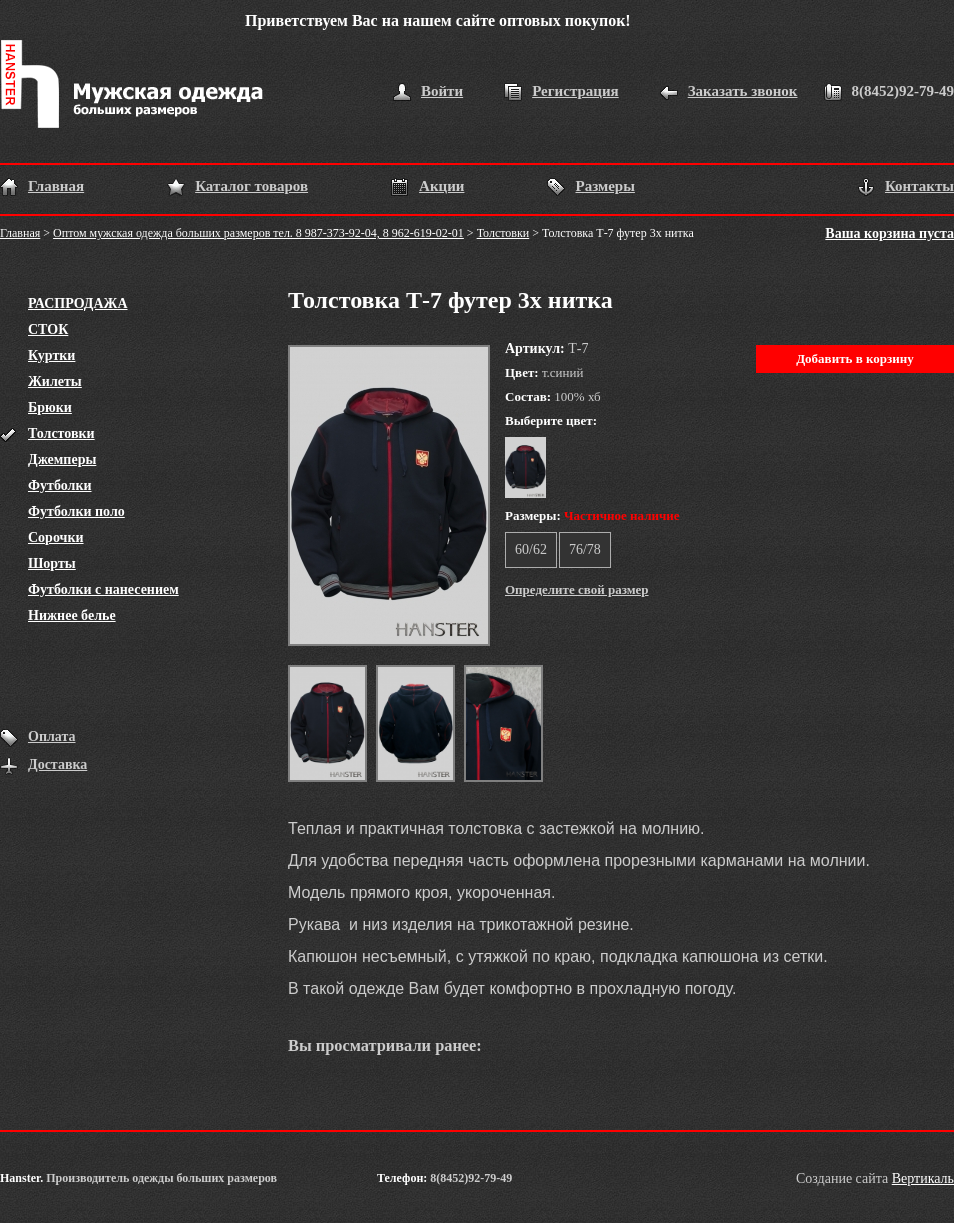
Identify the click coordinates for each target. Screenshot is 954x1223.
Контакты (919, 186)
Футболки (60, 485)
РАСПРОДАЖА (78, 303)
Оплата (52, 736)
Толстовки (503, 233)
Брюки (50, 407)
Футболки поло (76, 511)
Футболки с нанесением (103, 589)
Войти (442, 91)
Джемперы (62, 459)
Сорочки (56, 537)
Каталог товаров (251, 186)
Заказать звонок (743, 91)
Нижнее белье (72, 615)
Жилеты (55, 381)
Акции (441, 186)
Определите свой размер (577, 589)
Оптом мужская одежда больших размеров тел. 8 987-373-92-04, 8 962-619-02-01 (258, 233)
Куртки (51, 355)
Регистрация (575, 91)
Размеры (604, 186)
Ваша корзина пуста (889, 233)
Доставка (57, 764)
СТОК (48, 329)
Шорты (52, 563)
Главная (56, 186)
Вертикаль (923, 1178)
